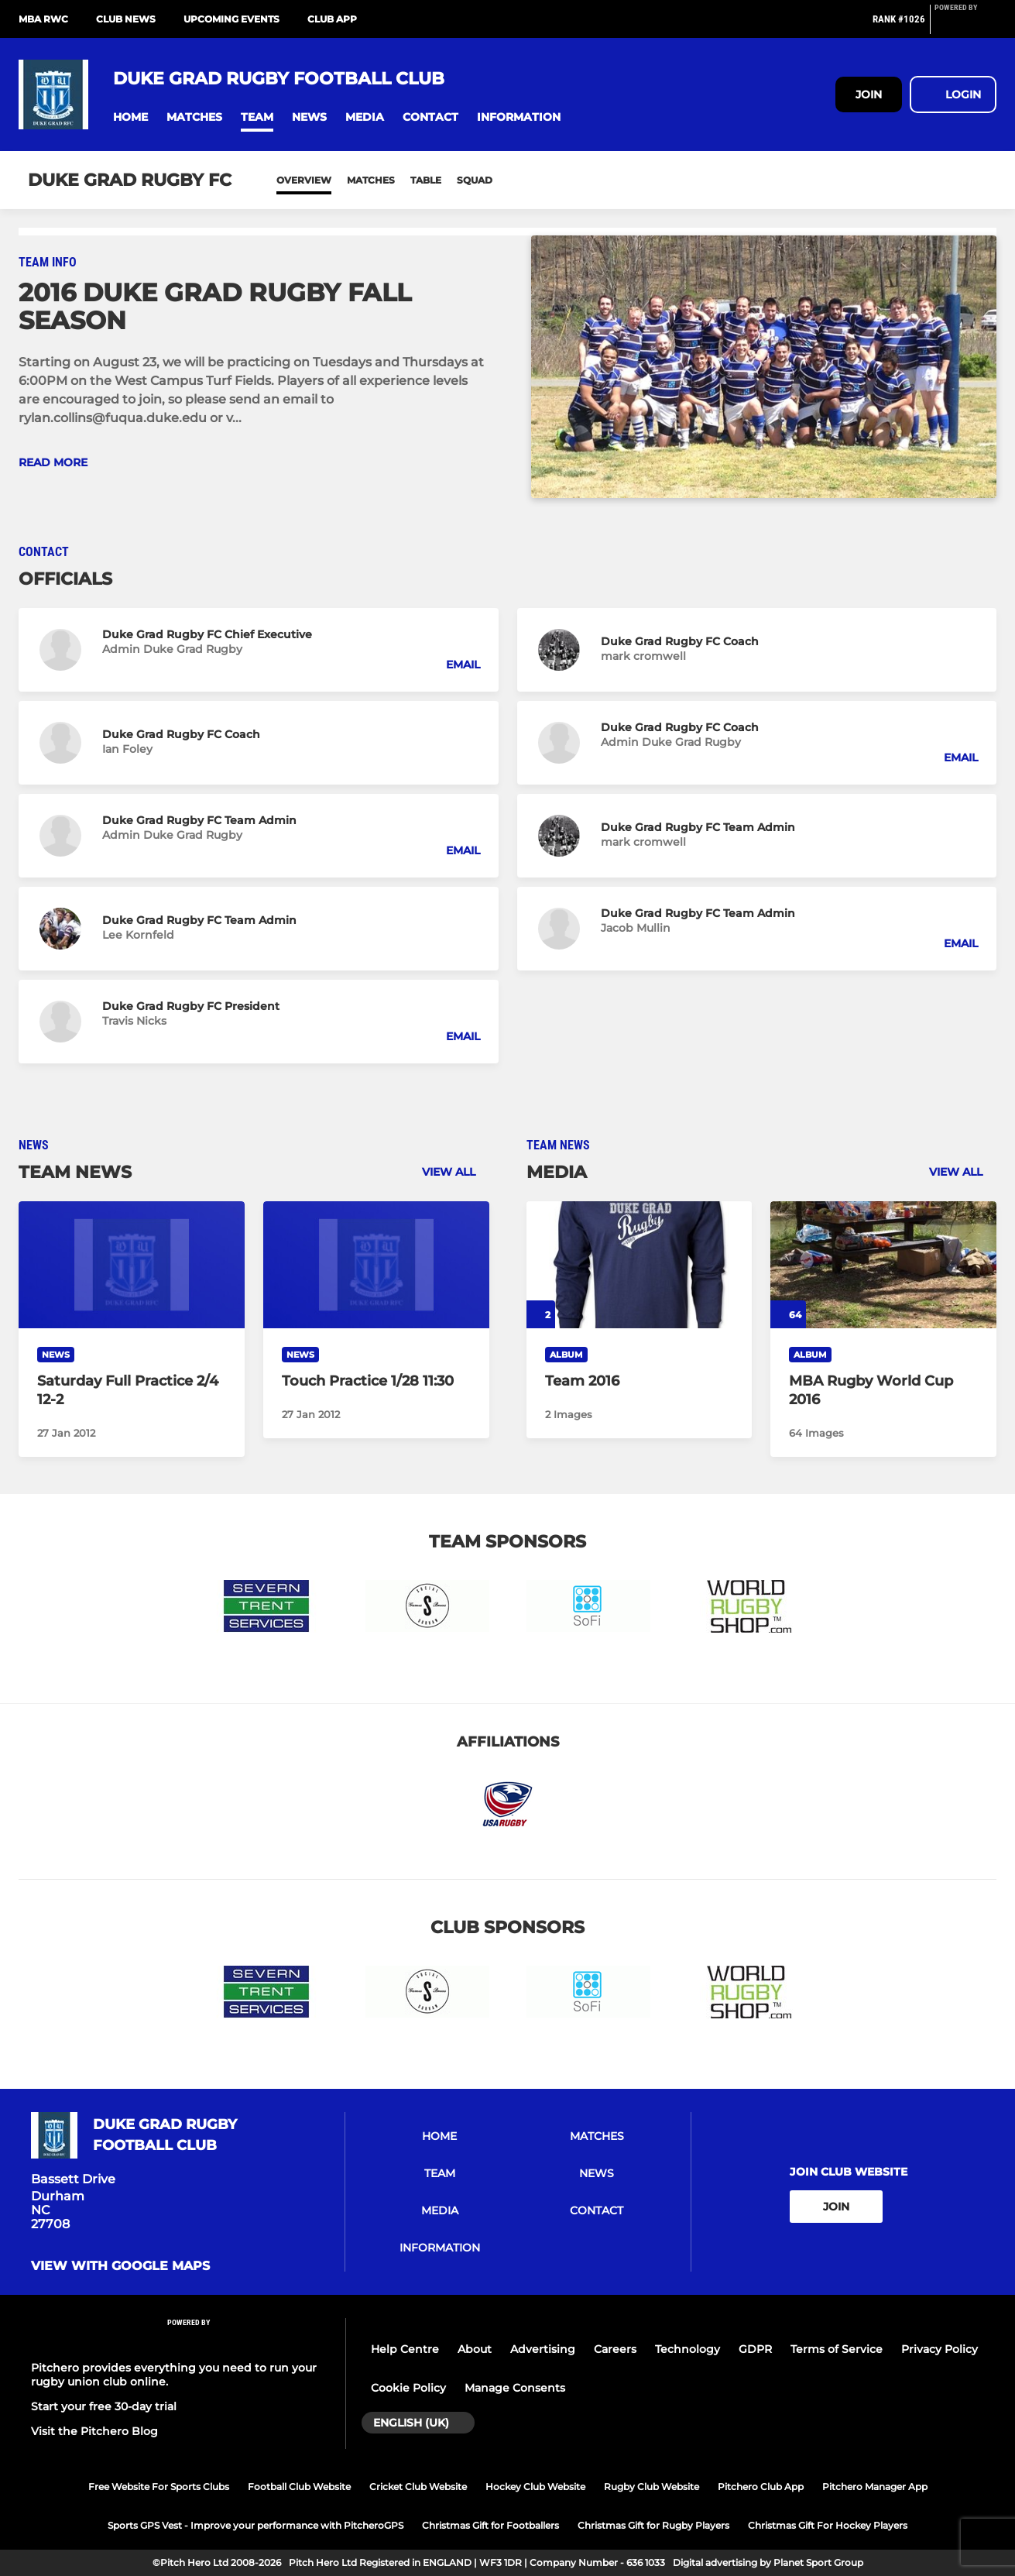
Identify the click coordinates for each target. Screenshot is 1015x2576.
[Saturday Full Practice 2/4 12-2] (132, 1264)
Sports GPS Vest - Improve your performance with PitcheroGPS (255, 2525)
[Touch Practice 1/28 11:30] (376, 1264)
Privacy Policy (939, 2349)
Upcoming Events (231, 19)
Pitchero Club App (761, 2486)
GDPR (755, 2349)
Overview (303, 180)
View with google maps (120, 2266)
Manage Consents (515, 2388)
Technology (687, 2349)
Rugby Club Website (651, 2486)
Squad (474, 180)
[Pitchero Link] (965, 25)
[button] (130, 117)
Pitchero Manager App (875, 2486)
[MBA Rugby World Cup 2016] (883, 1264)
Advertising (542, 2349)
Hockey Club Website (535, 2486)
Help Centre (405, 2349)
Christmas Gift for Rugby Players (653, 2525)
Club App (332, 19)
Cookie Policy (408, 2388)
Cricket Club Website (418, 2486)
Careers (615, 2349)
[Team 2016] (639, 1264)
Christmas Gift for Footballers (490, 2525)
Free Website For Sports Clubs (158, 2486)
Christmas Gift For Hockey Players (827, 2525)
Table (425, 180)
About (475, 2349)
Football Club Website (299, 2486)
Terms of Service (836, 2349)
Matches (371, 180)
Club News (126, 19)
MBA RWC (43, 19)
